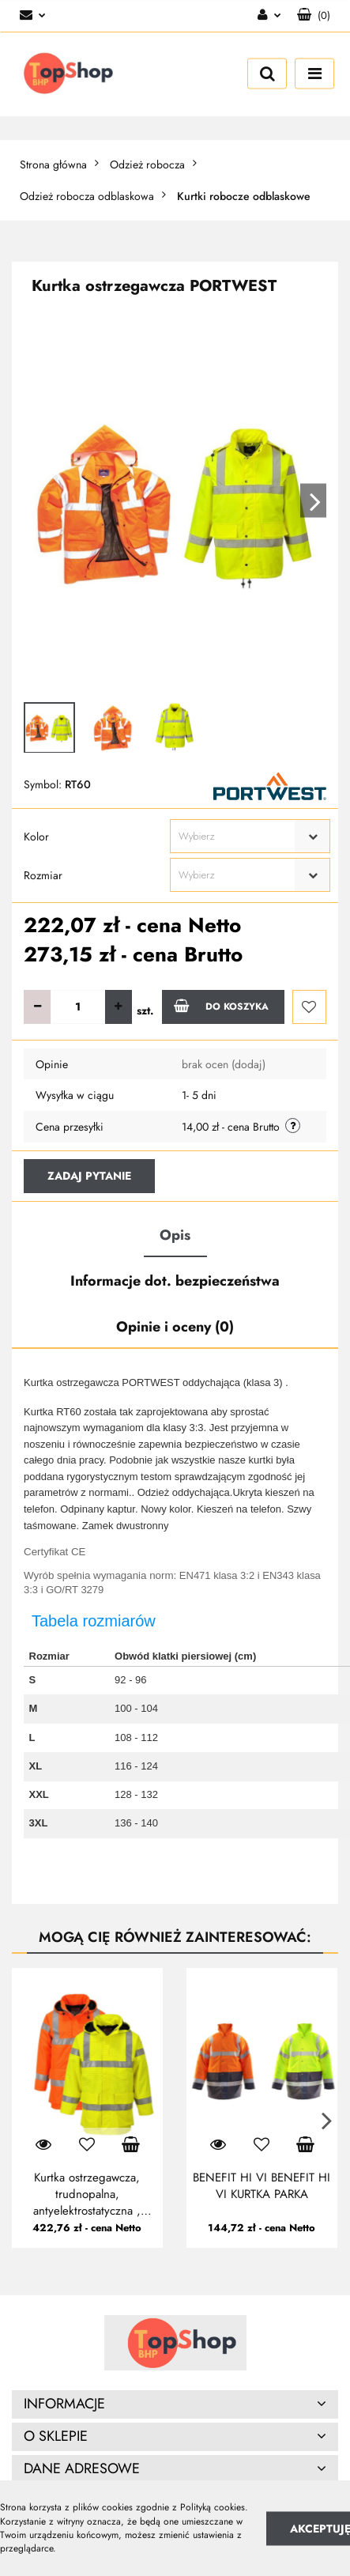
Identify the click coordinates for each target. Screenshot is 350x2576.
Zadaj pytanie (89, 1176)
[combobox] (250, 836)
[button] (313, 16)
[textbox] (236, 836)
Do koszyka (221, 1006)
